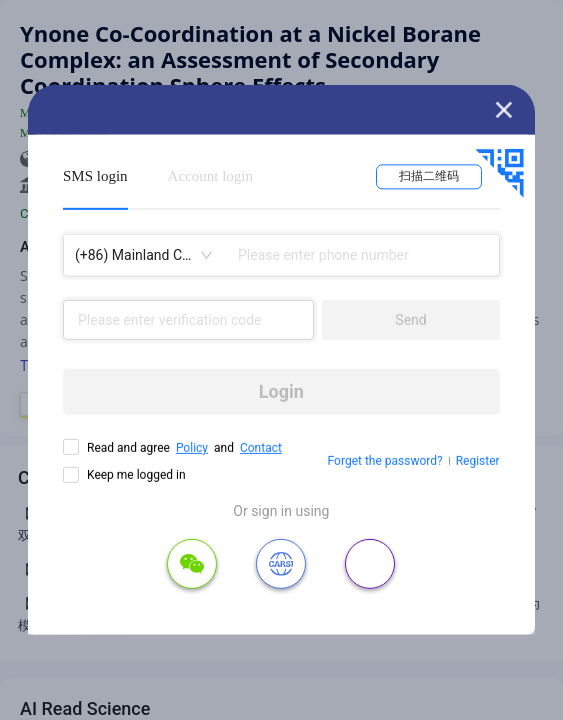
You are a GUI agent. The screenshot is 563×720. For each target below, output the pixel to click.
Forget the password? (385, 461)
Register (478, 461)
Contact (261, 448)
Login (281, 391)
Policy (192, 448)
